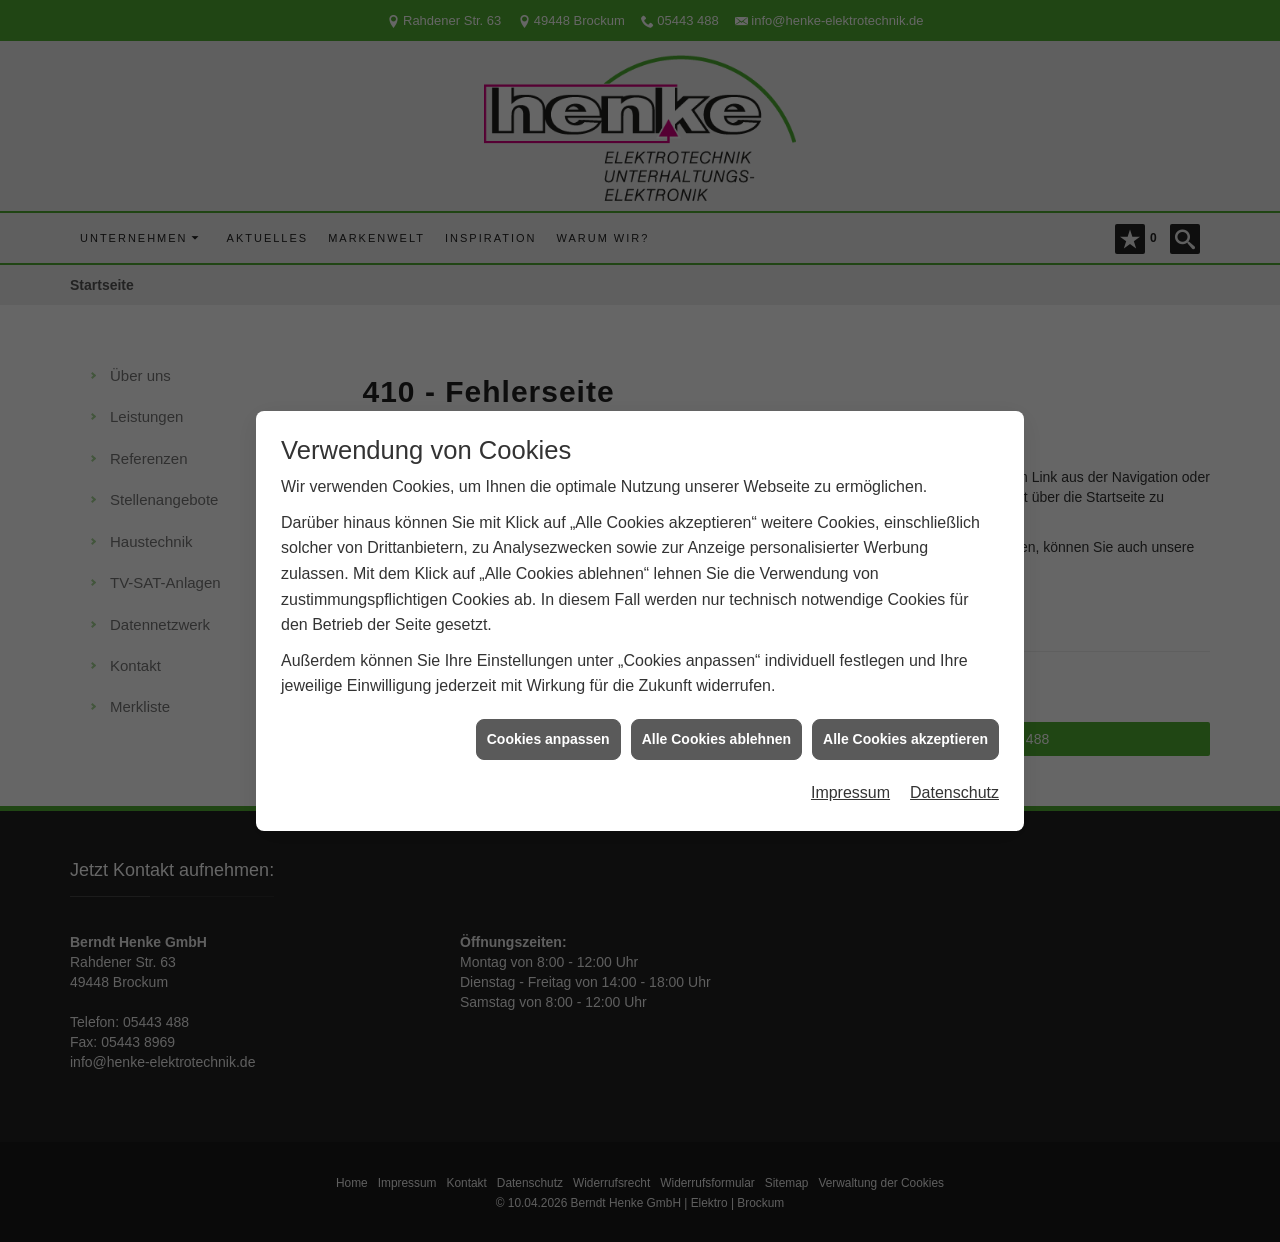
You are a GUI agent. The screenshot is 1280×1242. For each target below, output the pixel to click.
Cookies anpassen (548, 732)
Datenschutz (954, 786)
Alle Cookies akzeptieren (905, 732)
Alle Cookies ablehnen (716, 732)
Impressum (850, 786)
